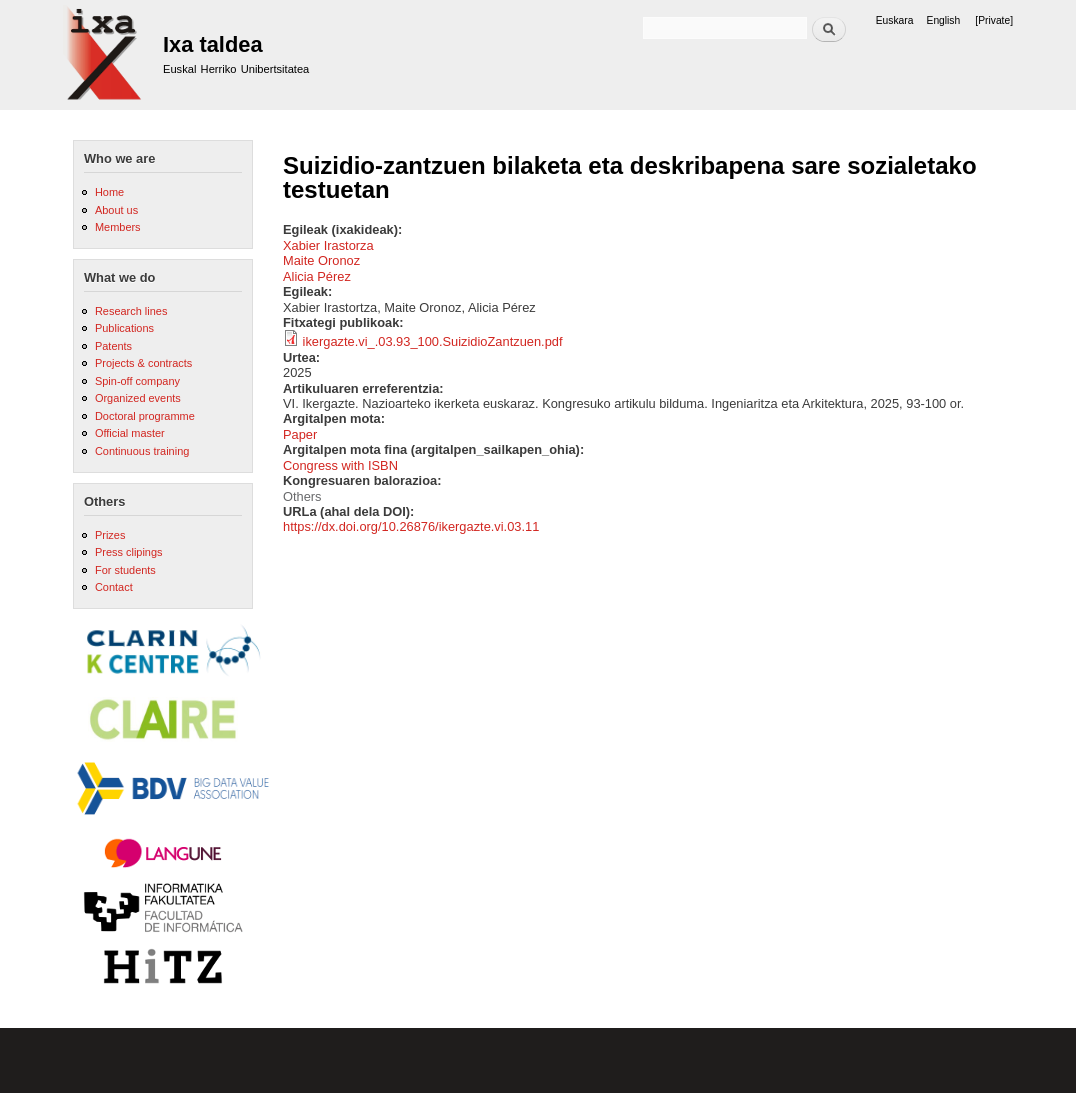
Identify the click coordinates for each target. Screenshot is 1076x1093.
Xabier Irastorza (328, 245)
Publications (124, 328)
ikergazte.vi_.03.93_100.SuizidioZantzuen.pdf (433, 341)
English (944, 20)
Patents (113, 346)
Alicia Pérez (317, 276)
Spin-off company (137, 381)
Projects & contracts (143, 363)
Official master (130, 433)
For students (125, 570)
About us (116, 210)
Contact (114, 587)
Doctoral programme (145, 416)
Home (109, 192)
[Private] (994, 20)
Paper (300, 434)
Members (118, 227)
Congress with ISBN (340, 465)
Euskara (895, 20)
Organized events (138, 398)
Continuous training (142, 451)
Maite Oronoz (321, 260)
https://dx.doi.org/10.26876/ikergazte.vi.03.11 (411, 526)
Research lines (131, 311)
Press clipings (129, 552)
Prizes (110, 535)
